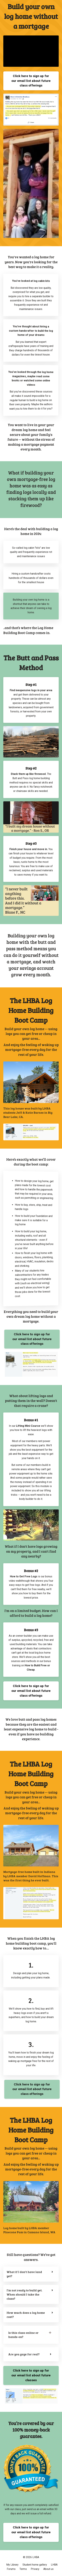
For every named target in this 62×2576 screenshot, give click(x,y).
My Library (12, 2564)
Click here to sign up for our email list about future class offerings (31, 80)
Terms (23, 2569)
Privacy (35, 2569)
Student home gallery (34, 2564)
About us (48, 2569)
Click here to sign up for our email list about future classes (31, 2375)
